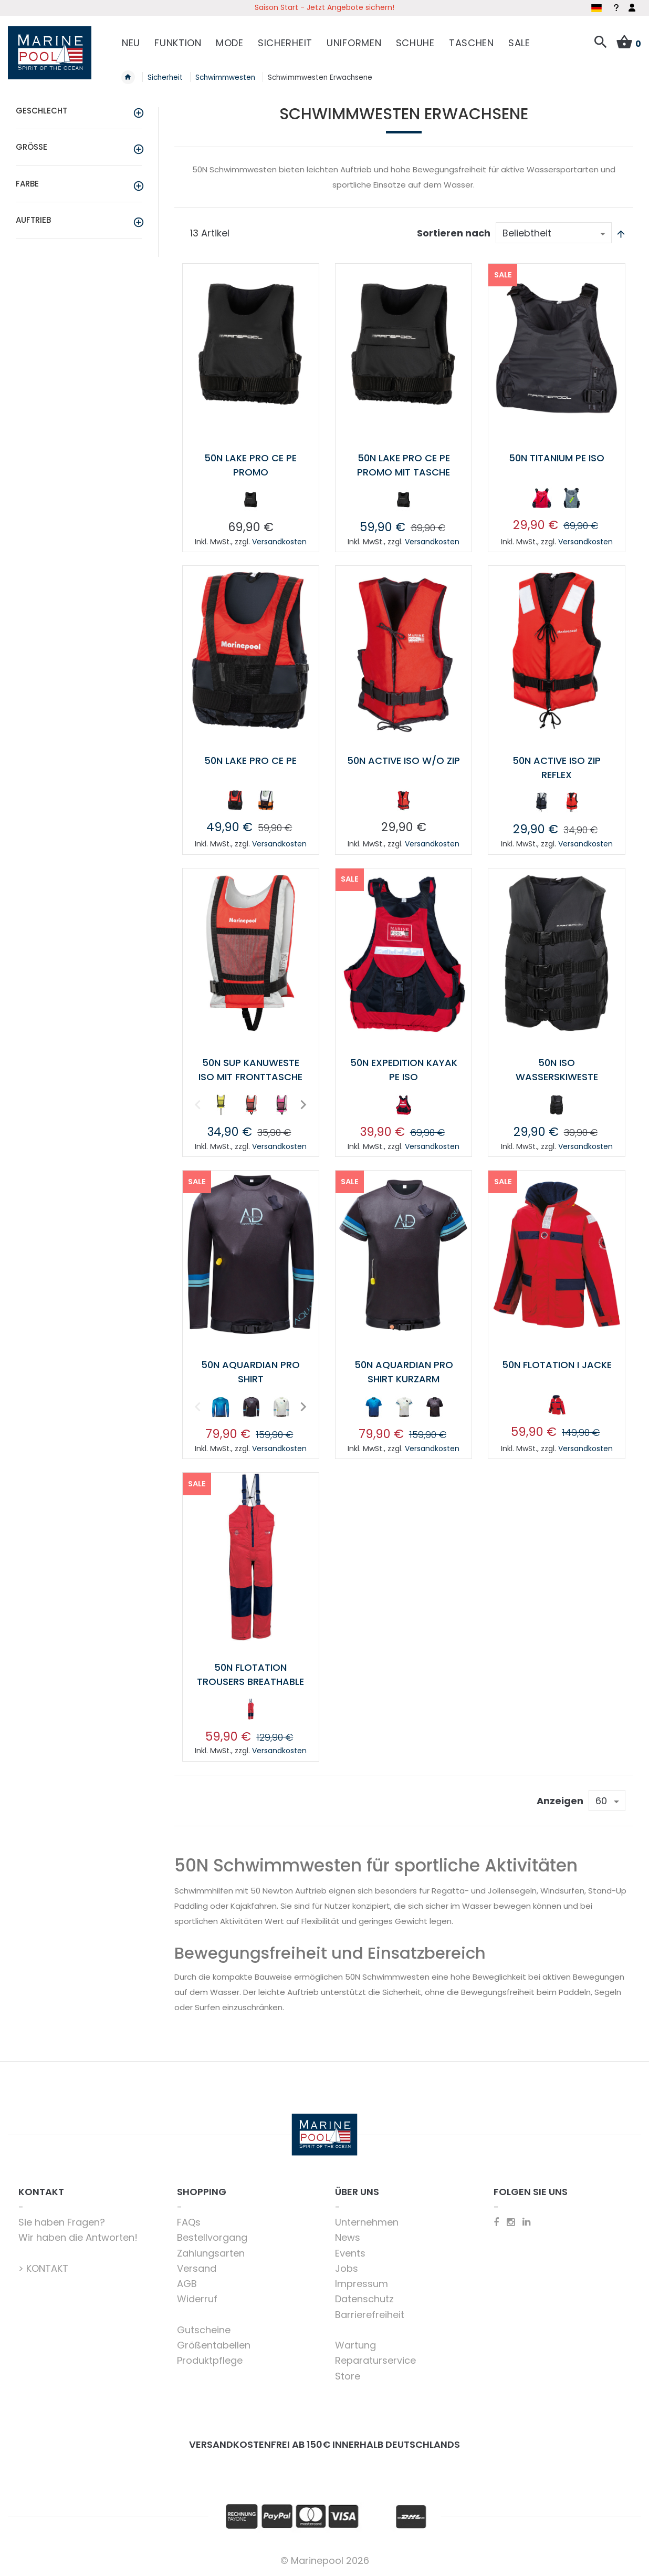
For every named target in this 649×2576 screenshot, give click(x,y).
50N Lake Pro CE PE (250, 760)
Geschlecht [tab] (41, 110)
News (347, 2237)
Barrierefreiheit (369, 2314)
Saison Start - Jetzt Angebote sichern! (324, 7)
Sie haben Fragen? (61, 2222)
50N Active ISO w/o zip (403, 760)
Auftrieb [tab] (33, 219)
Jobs (346, 2268)
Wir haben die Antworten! (78, 2237)
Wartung (355, 2345)
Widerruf (197, 2298)
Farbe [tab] (27, 183)
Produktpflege (210, 2360)
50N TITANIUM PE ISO (556, 457)
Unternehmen (367, 2222)
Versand (196, 2268)
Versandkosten (279, 541)
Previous (196, 1104)
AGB (187, 2283)
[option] (250, 500)
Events (350, 2253)
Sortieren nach (453, 233)
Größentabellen (213, 2345)
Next (302, 1104)
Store (347, 2376)
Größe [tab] (31, 146)
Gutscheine (204, 2329)
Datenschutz (364, 2298)
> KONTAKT (43, 2268)
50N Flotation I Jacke (557, 1364)
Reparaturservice (375, 2360)
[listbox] (250, 502)
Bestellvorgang (212, 2237)
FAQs (189, 2222)
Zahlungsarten (211, 2253)
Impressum (361, 2283)
